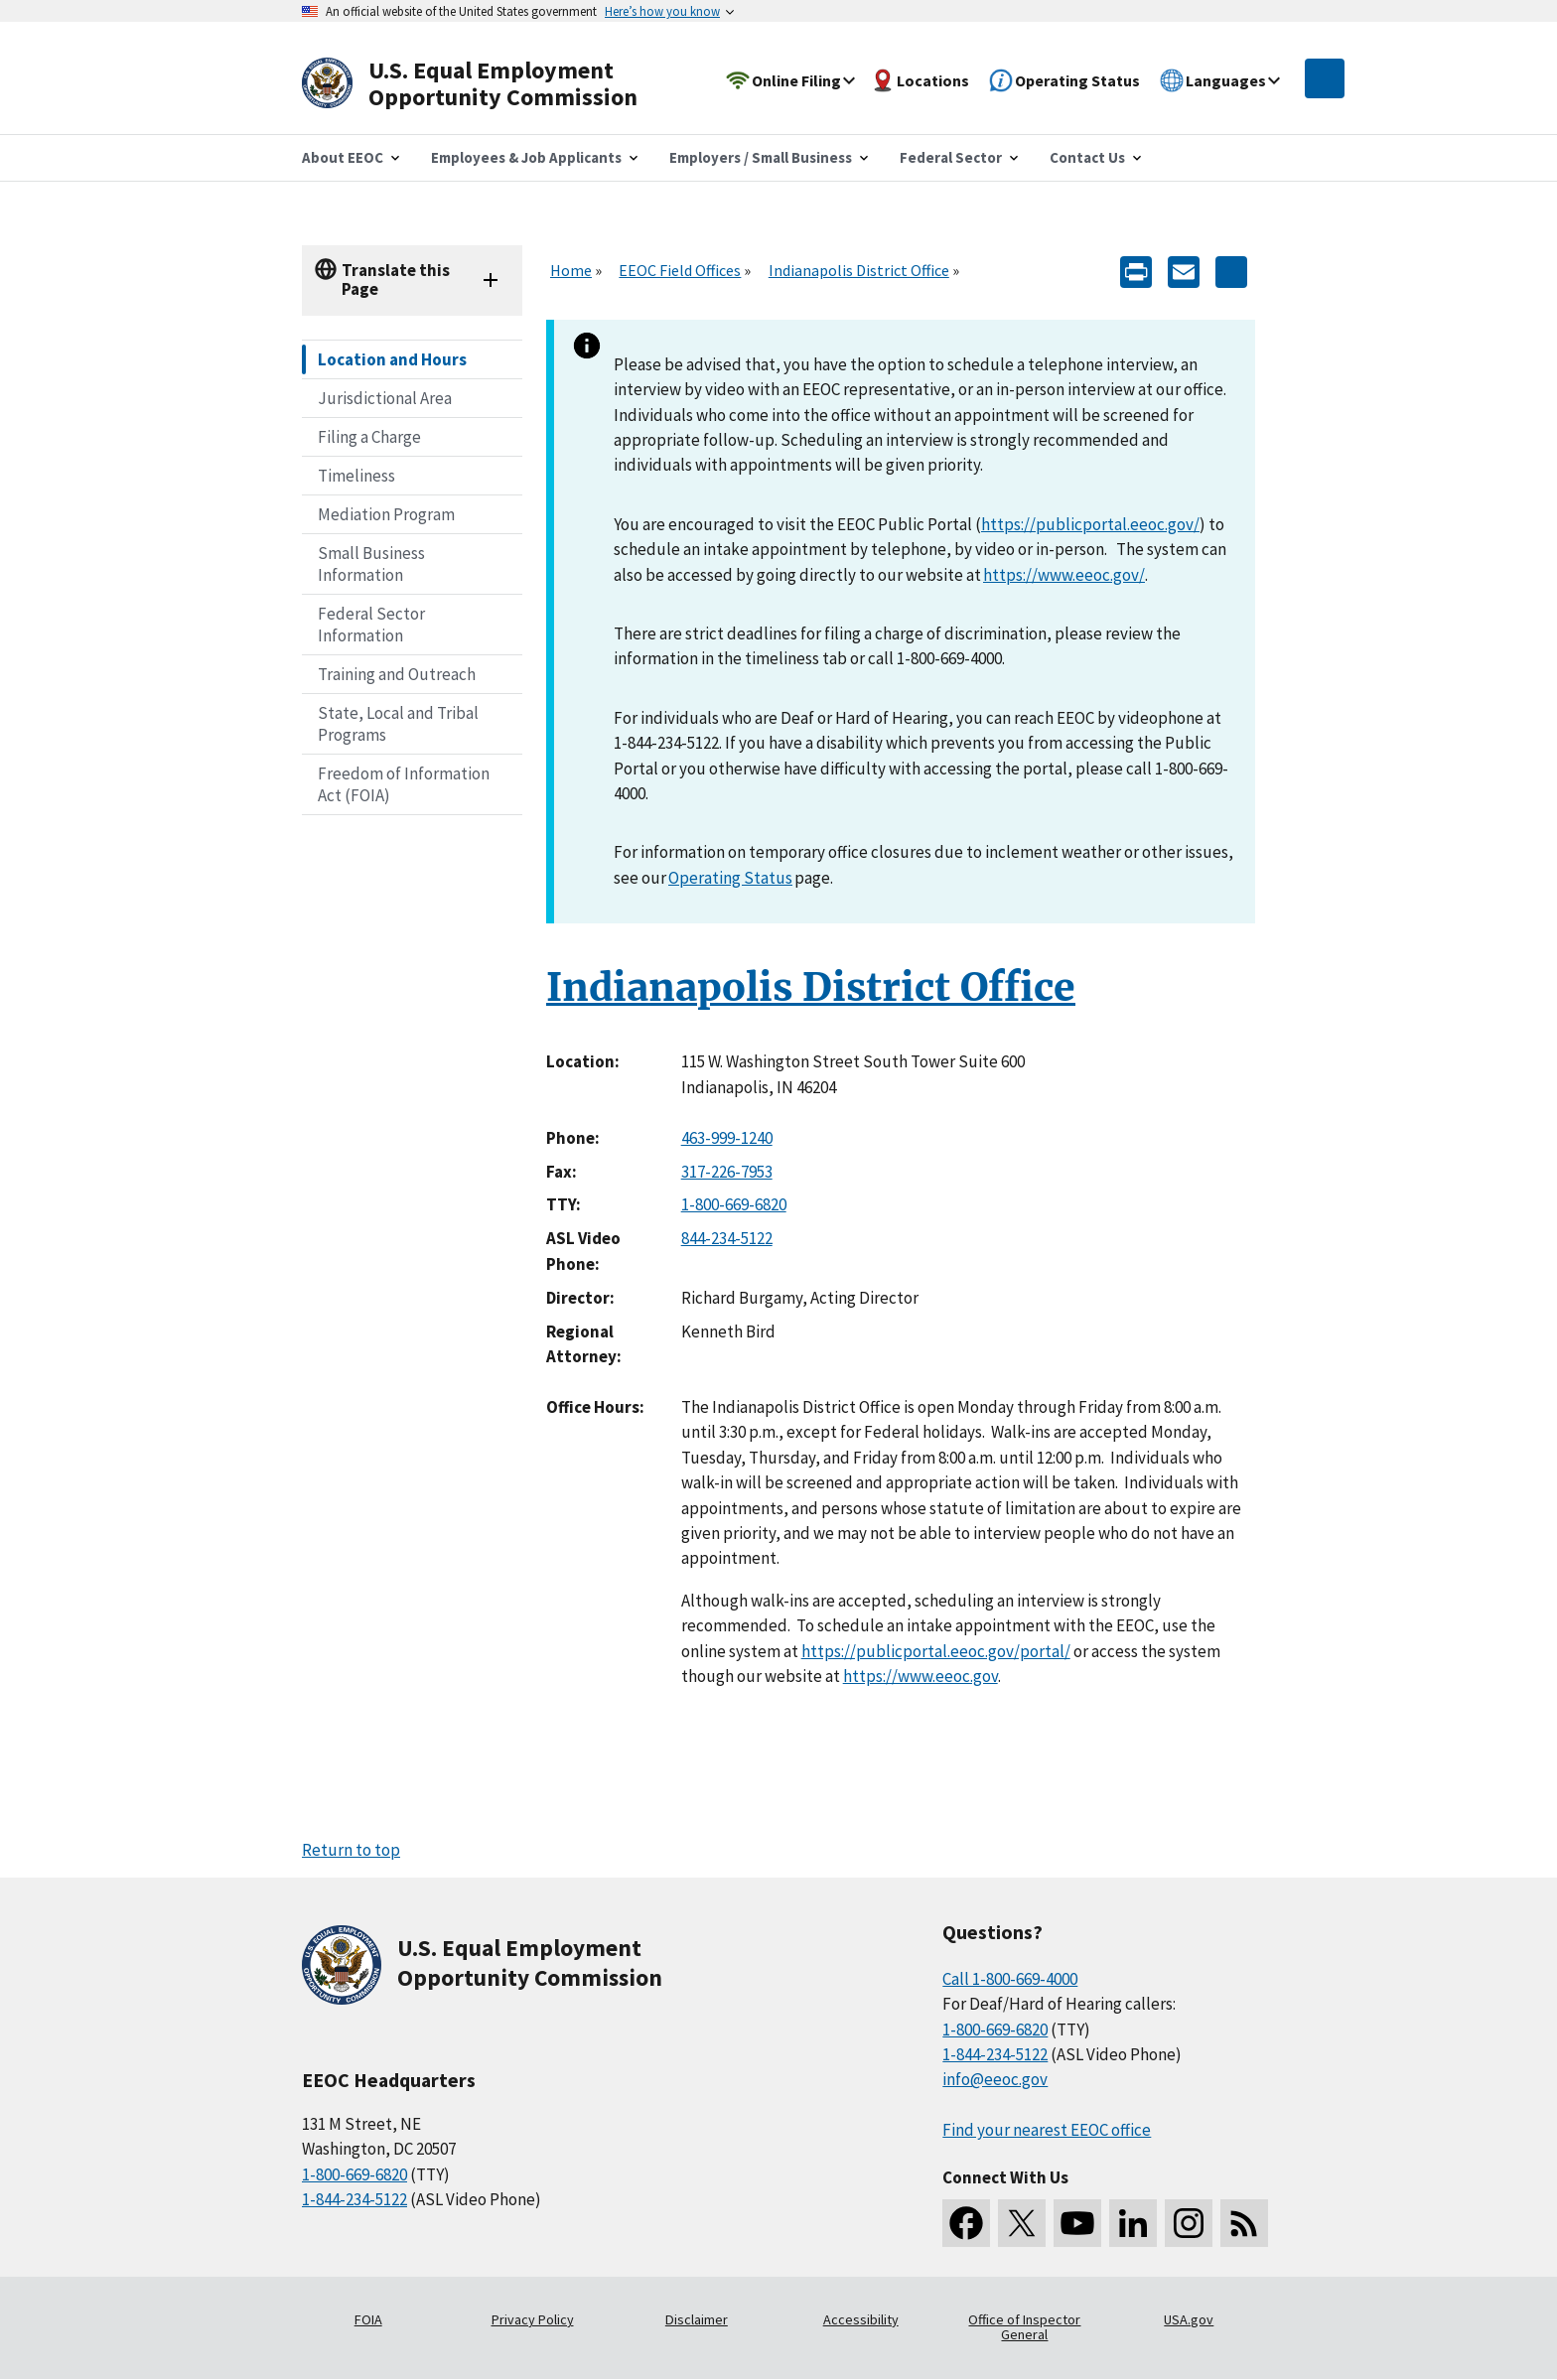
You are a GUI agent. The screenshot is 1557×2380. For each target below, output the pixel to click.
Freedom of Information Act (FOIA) (404, 784)
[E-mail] (1183, 270)
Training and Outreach (397, 674)
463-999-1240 (727, 1138)
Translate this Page (396, 279)
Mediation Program (386, 514)
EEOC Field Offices (680, 270)
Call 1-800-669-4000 (1009, 1979)
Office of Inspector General (1024, 2327)
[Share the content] (1231, 270)
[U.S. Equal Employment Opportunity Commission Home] (492, 84)
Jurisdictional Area (385, 398)
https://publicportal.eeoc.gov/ (1090, 524)
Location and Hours (392, 359)
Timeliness (356, 476)
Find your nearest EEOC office (1046, 2130)
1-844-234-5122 (354, 2199)
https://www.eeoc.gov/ (1064, 575)
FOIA (368, 2319)
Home (571, 270)
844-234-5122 (727, 1238)
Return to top (351, 1850)
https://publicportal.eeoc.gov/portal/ (935, 1651)
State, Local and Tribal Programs (398, 724)
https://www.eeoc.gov (920, 1676)
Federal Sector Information (371, 624)
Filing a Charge (369, 437)
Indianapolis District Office (859, 270)
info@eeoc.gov (995, 2079)
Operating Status (730, 878)
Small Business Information (371, 564)
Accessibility (861, 2319)
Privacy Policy (533, 2319)
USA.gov (1188, 2319)
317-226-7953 (727, 1172)
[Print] (1136, 270)
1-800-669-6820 (733, 1204)
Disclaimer (696, 2319)
